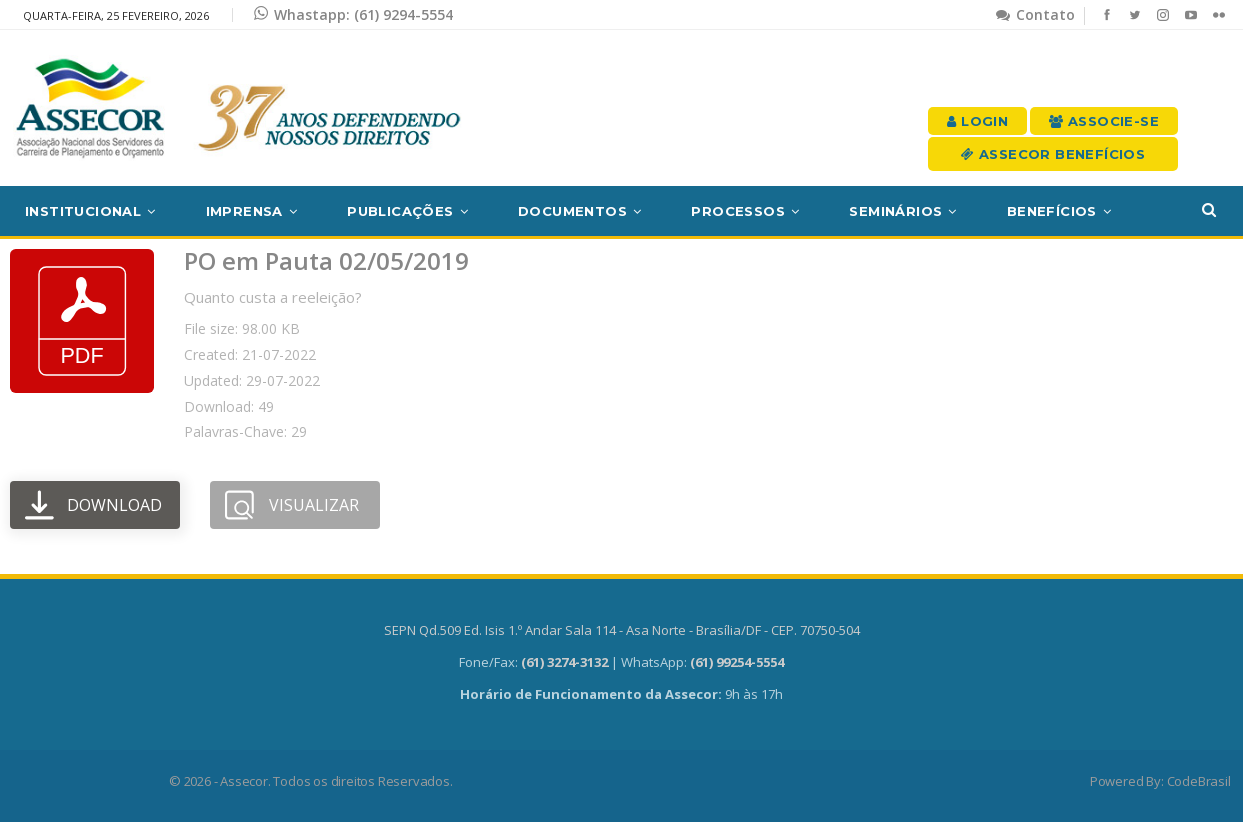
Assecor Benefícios (1053, 154)
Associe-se (1104, 121)
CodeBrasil (1199, 781)
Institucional (83, 211)
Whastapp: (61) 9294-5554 (353, 14)
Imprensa (244, 211)
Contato (1035, 14)
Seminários (895, 211)
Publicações (400, 211)
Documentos (572, 211)
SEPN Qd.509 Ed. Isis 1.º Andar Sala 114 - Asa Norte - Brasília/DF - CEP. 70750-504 (622, 630)
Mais (1025, 211)
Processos (738, 211)
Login (977, 121)
